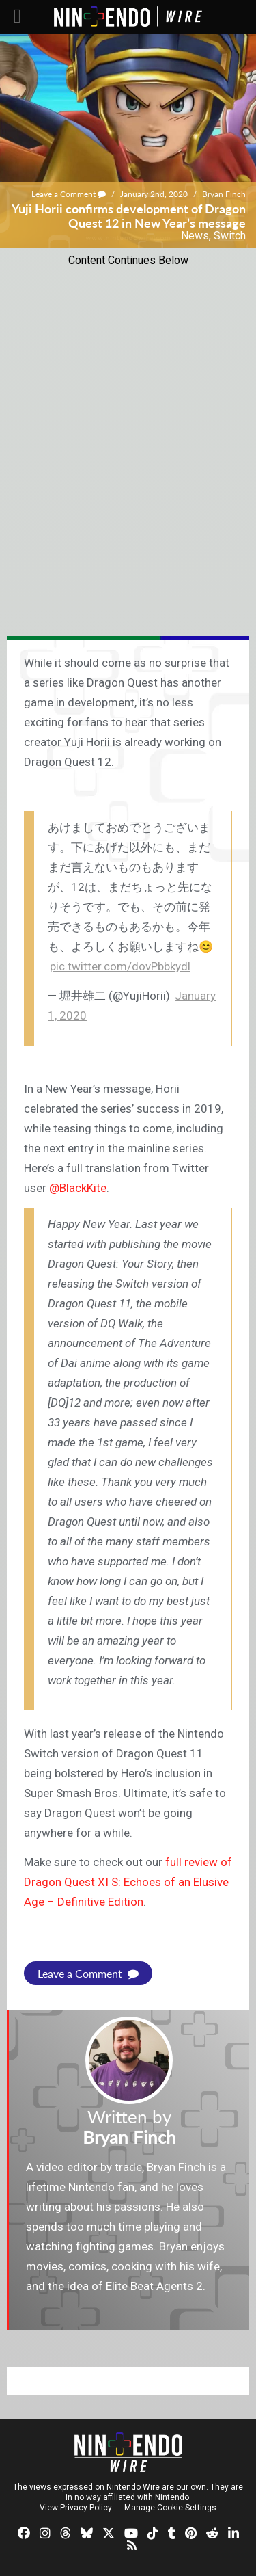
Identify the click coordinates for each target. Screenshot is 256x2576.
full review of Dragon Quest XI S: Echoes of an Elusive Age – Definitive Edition (128, 1882)
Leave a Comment (68, 194)
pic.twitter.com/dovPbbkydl (120, 966)
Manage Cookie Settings (170, 2507)
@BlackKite (77, 1188)
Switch (230, 235)
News (195, 235)
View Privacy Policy (76, 2507)
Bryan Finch (224, 194)
